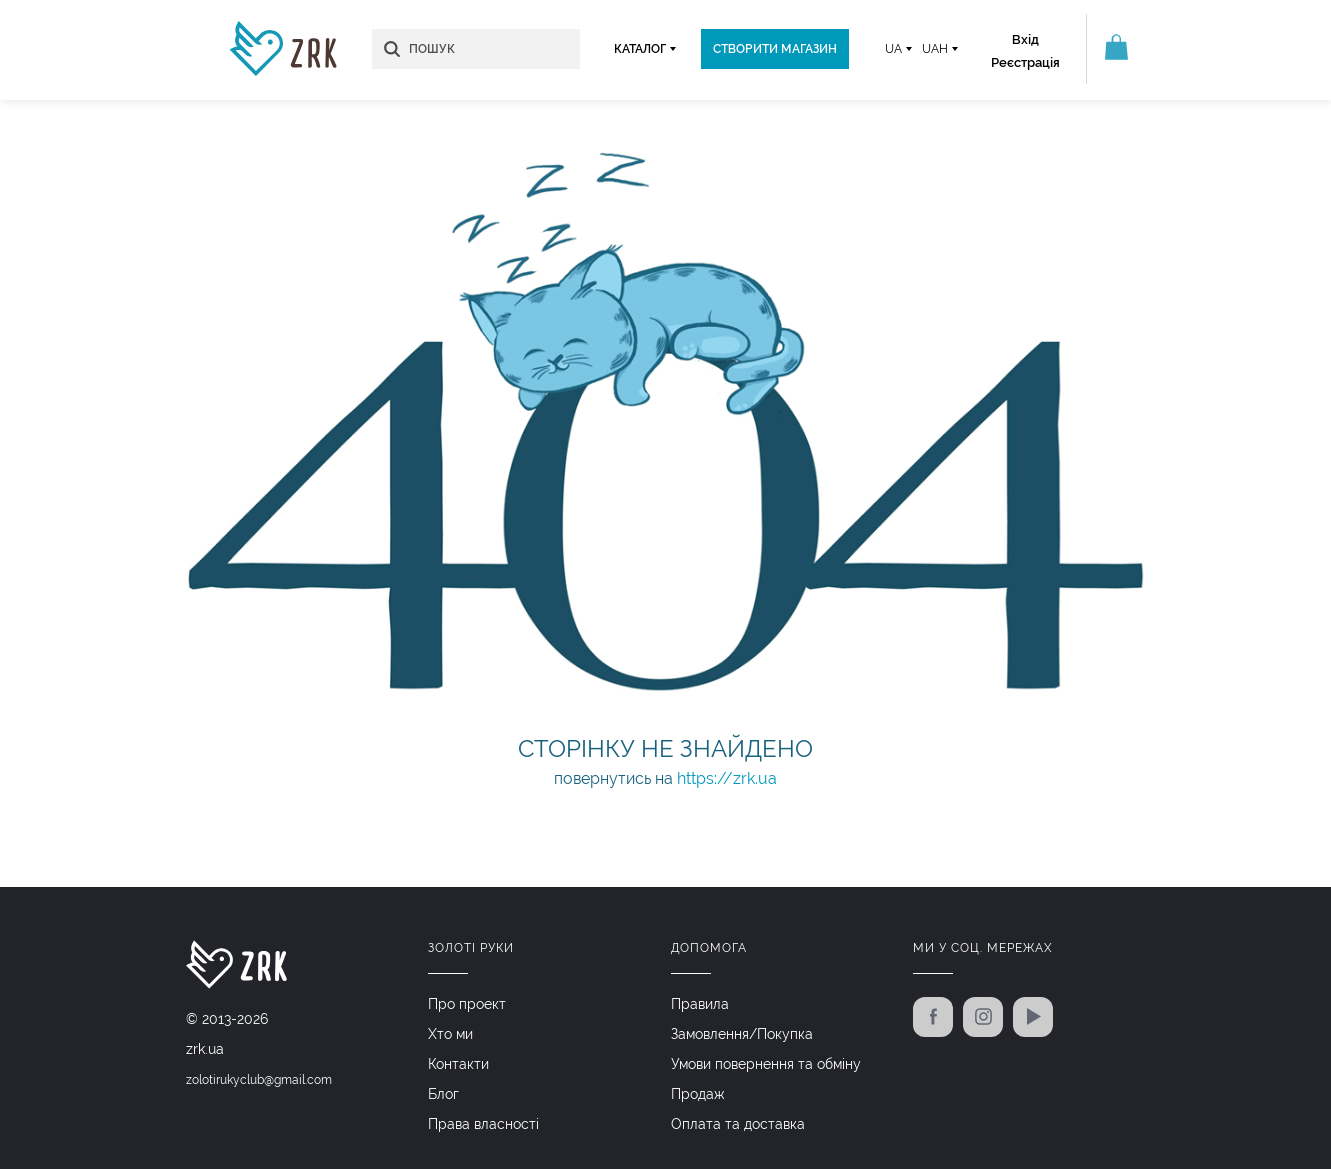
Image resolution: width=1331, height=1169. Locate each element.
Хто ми (450, 1034)
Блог (443, 1094)
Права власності (483, 1124)
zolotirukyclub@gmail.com (259, 1080)
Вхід (1025, 39)
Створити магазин (775, 49)
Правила (700, 1004)
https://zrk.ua (727, 778)
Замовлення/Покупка (742, 1034)
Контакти (458, 1064)
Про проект (467, 1004)
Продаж (698, 1094)
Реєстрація (1025, 62)
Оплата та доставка (738, 1124)
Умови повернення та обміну (766, 1064)
